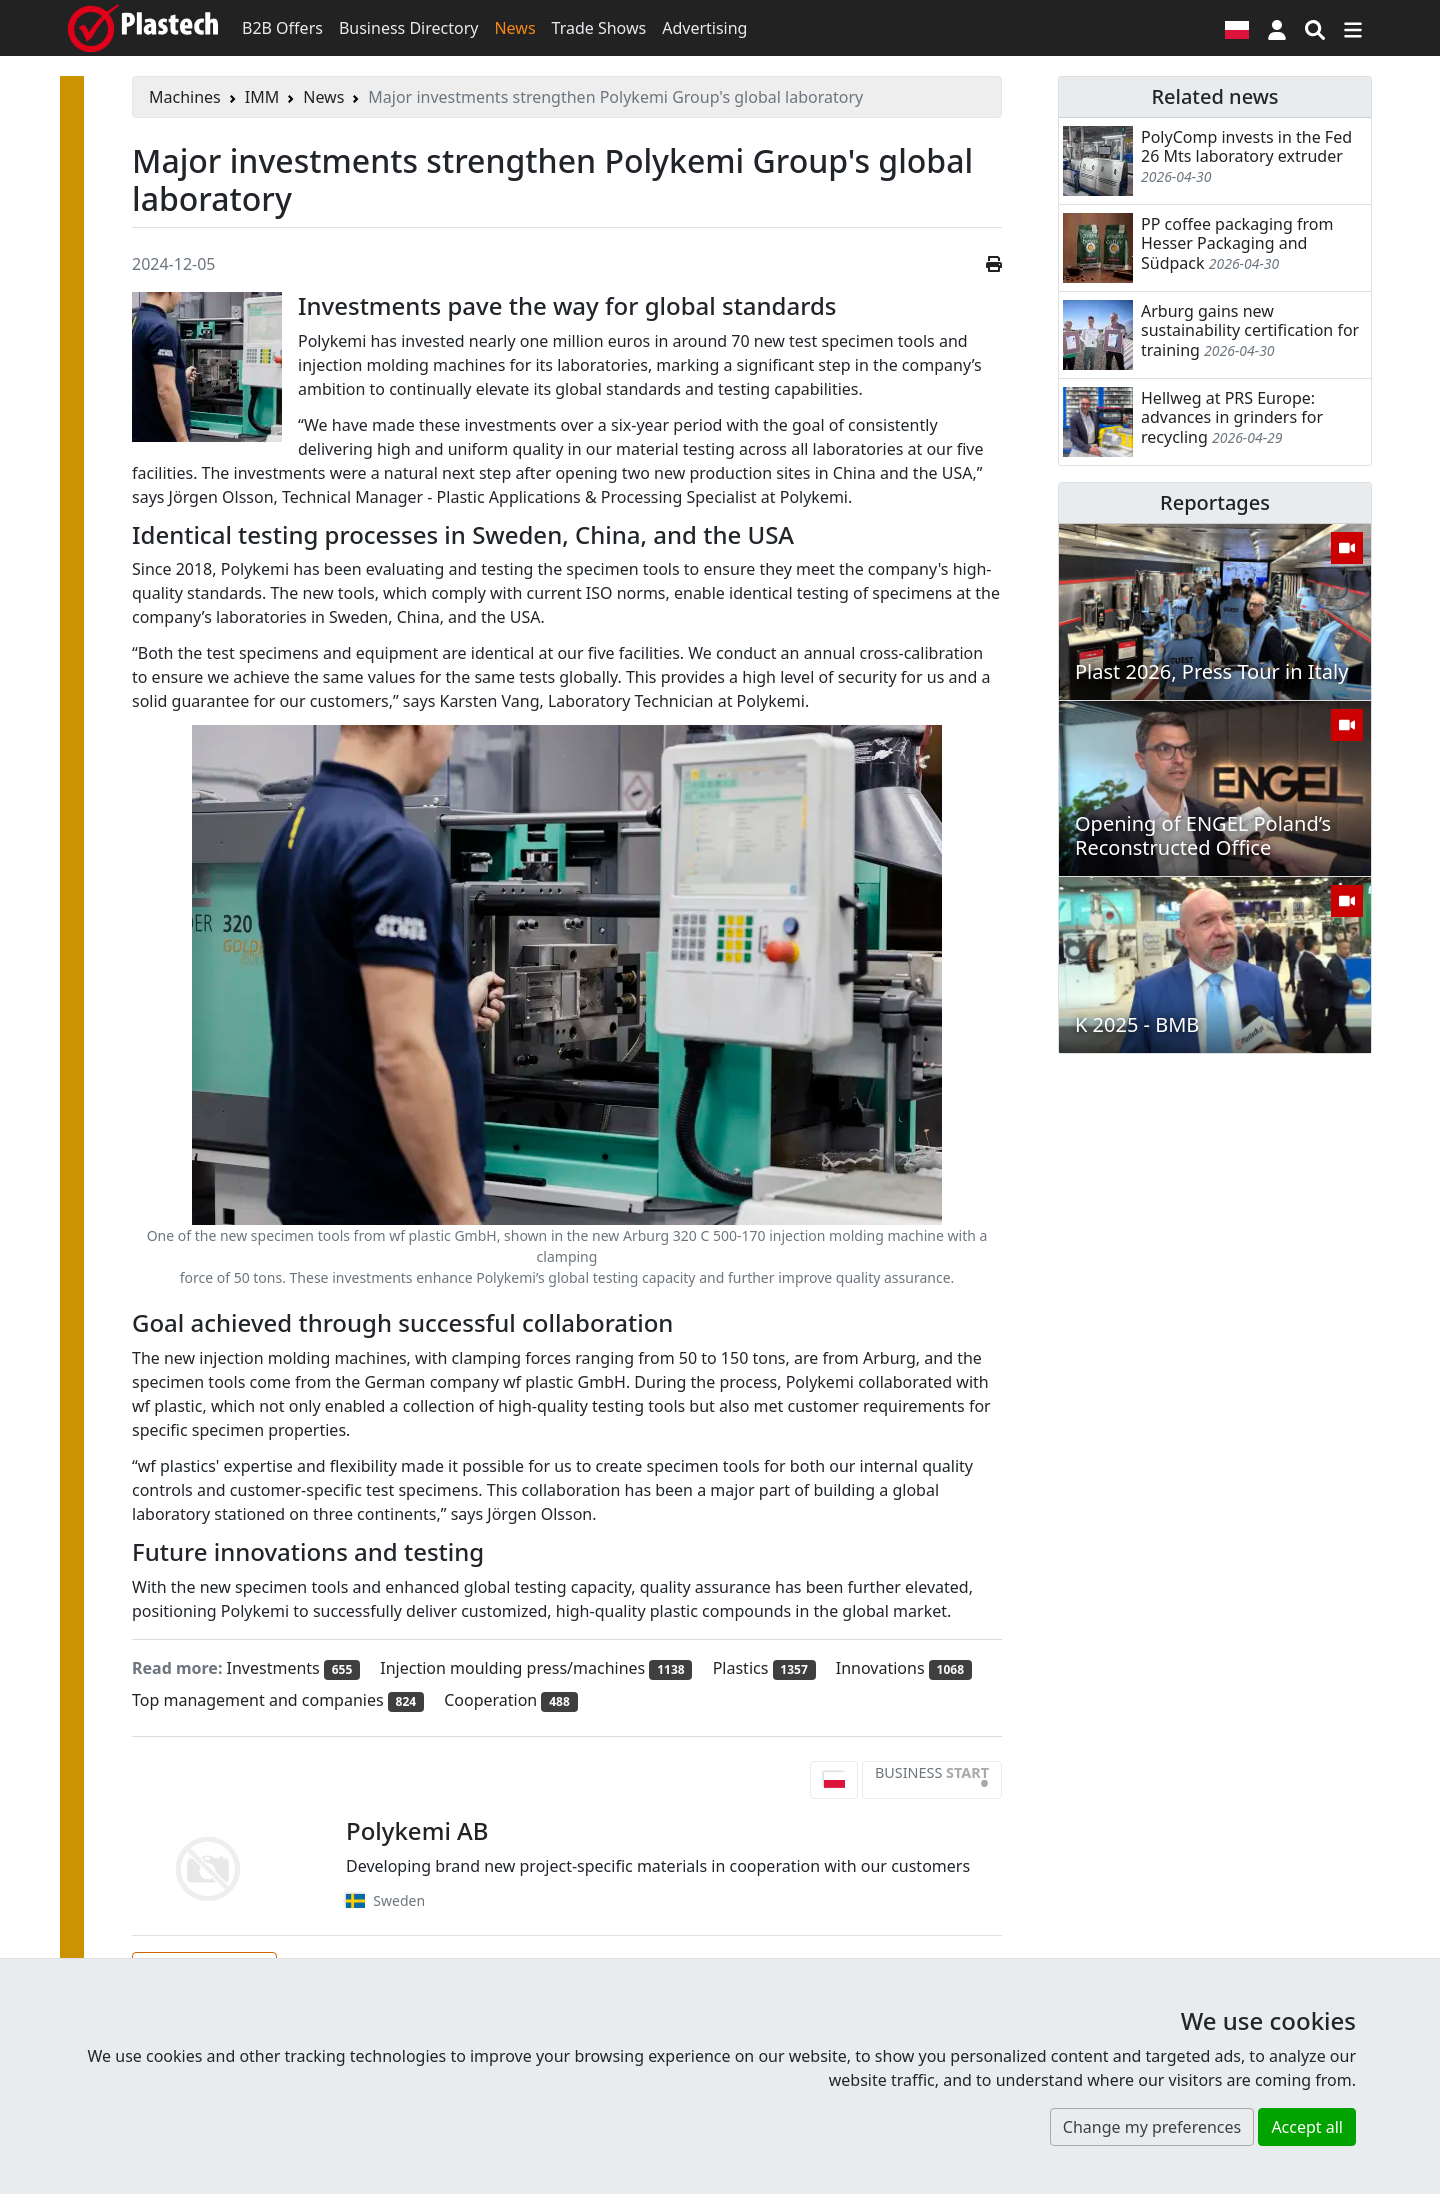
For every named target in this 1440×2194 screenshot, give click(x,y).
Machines (185, 97)
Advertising (704, 28)
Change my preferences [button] (1152, 2127)
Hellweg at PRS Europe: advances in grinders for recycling (1232, 417)
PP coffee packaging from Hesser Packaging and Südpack (1237, 243)
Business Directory (409, 28)
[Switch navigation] (1353, 28)
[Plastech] (143, 28)
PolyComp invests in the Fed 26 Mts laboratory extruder (1246, 146)
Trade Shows (599, 28)
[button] (1277, 28)
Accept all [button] (1307, 2127)
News (514, 28)
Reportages (1215, 502)
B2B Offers (282, 28)
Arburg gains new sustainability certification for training (1250, 330)
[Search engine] (1315, 28)
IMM (262, 97)
